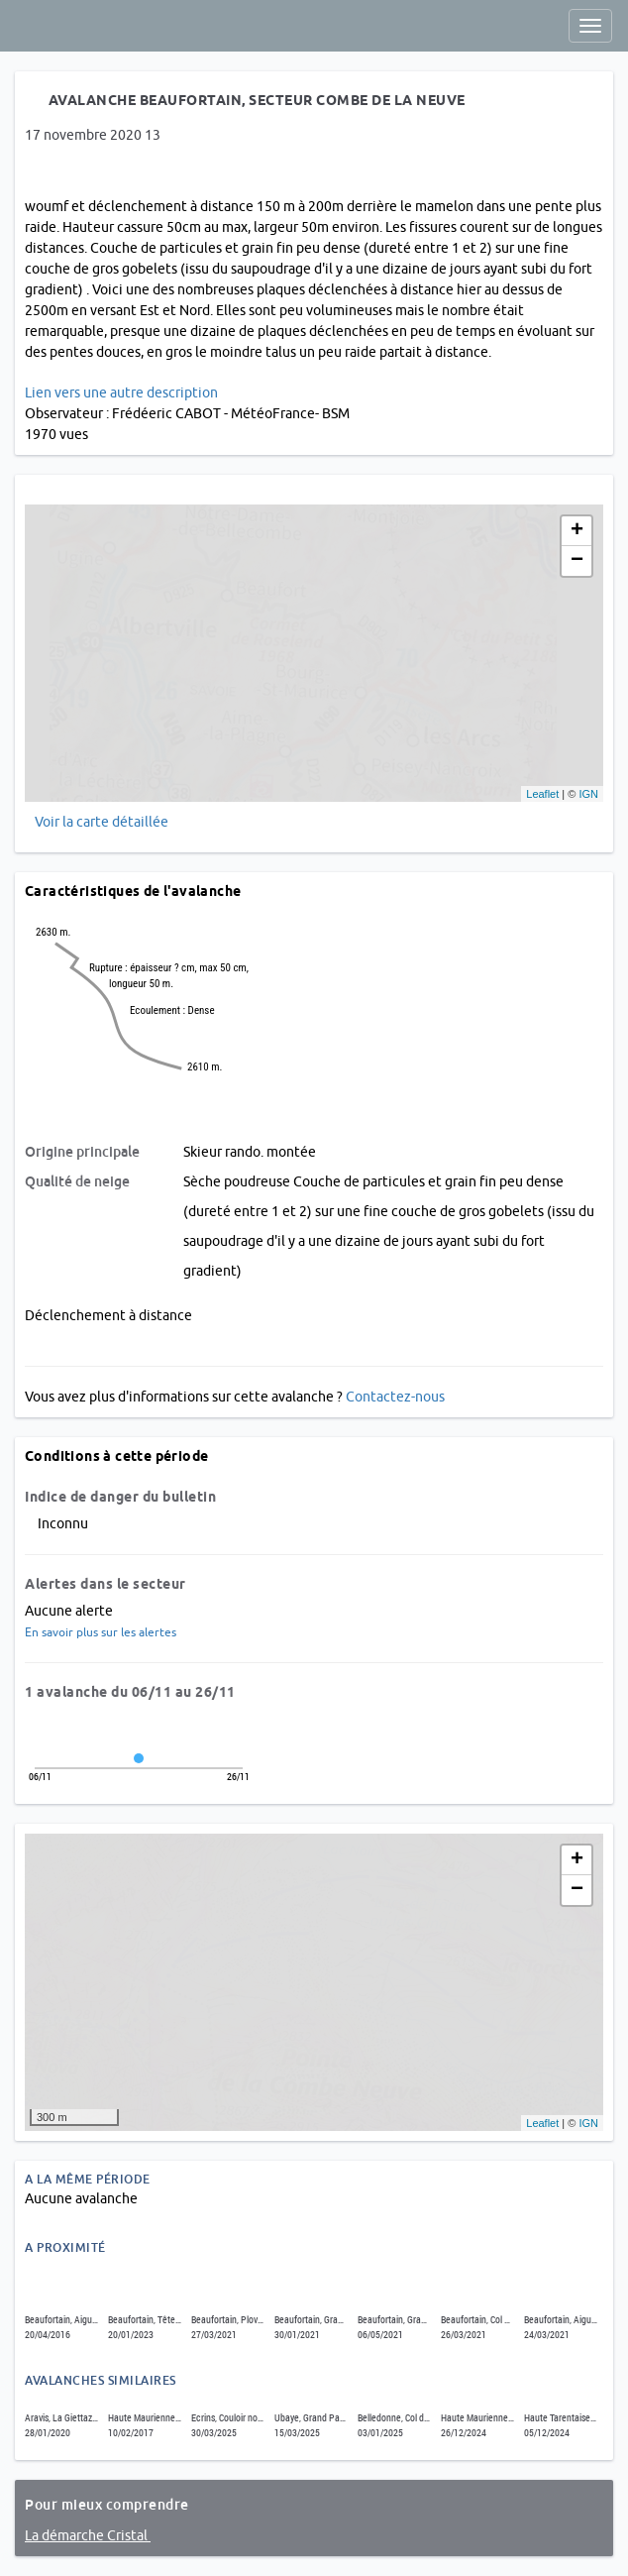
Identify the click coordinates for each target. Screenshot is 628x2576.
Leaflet (542, 794)
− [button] (577, 561)
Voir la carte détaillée (101, 822)
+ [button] (577, 531)
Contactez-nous (395, 1396)
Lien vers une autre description (121, 392)
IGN (588, 794)
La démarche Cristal (88, 2535)
